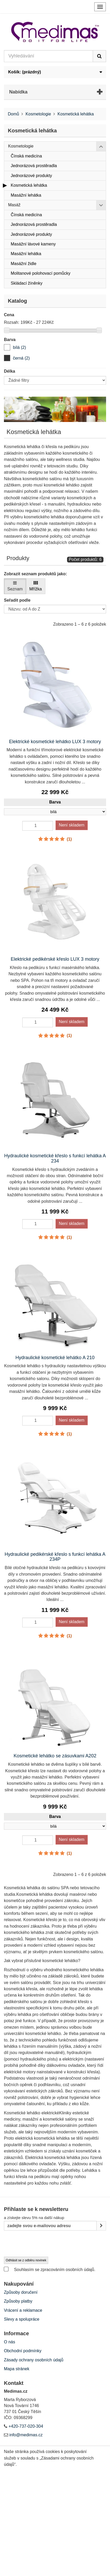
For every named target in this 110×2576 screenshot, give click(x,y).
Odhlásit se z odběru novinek (26, 2260)
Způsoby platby (18, 2301)
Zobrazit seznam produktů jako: (35, 574)
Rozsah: (11, 322)
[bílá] (7, 347)
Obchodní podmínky (22, 2351)
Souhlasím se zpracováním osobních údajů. (49, 2269)
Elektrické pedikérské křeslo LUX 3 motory (55, 959)
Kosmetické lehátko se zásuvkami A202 (55, 1755)
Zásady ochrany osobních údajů (33, 2360)
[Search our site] (48, 56)
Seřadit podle (17, 600)
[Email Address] (50, 2226)
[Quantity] (37, 826)
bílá (19, 347)
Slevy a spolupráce (21, 2319)
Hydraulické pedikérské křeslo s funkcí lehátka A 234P (54, 1557)
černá (21, 358)
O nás (9, 2342)
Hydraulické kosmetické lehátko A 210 (55, 1357)
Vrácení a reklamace (23, 2310)
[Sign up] (101, 2226)
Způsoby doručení (20, 2292)
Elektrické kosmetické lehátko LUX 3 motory (55, 741)
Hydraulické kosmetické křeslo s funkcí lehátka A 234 (55, 1158)
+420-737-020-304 (25, 2426)
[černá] (7, 358)
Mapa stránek (16, 2369)
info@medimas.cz (25, 2435)
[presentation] (44, 2244)
